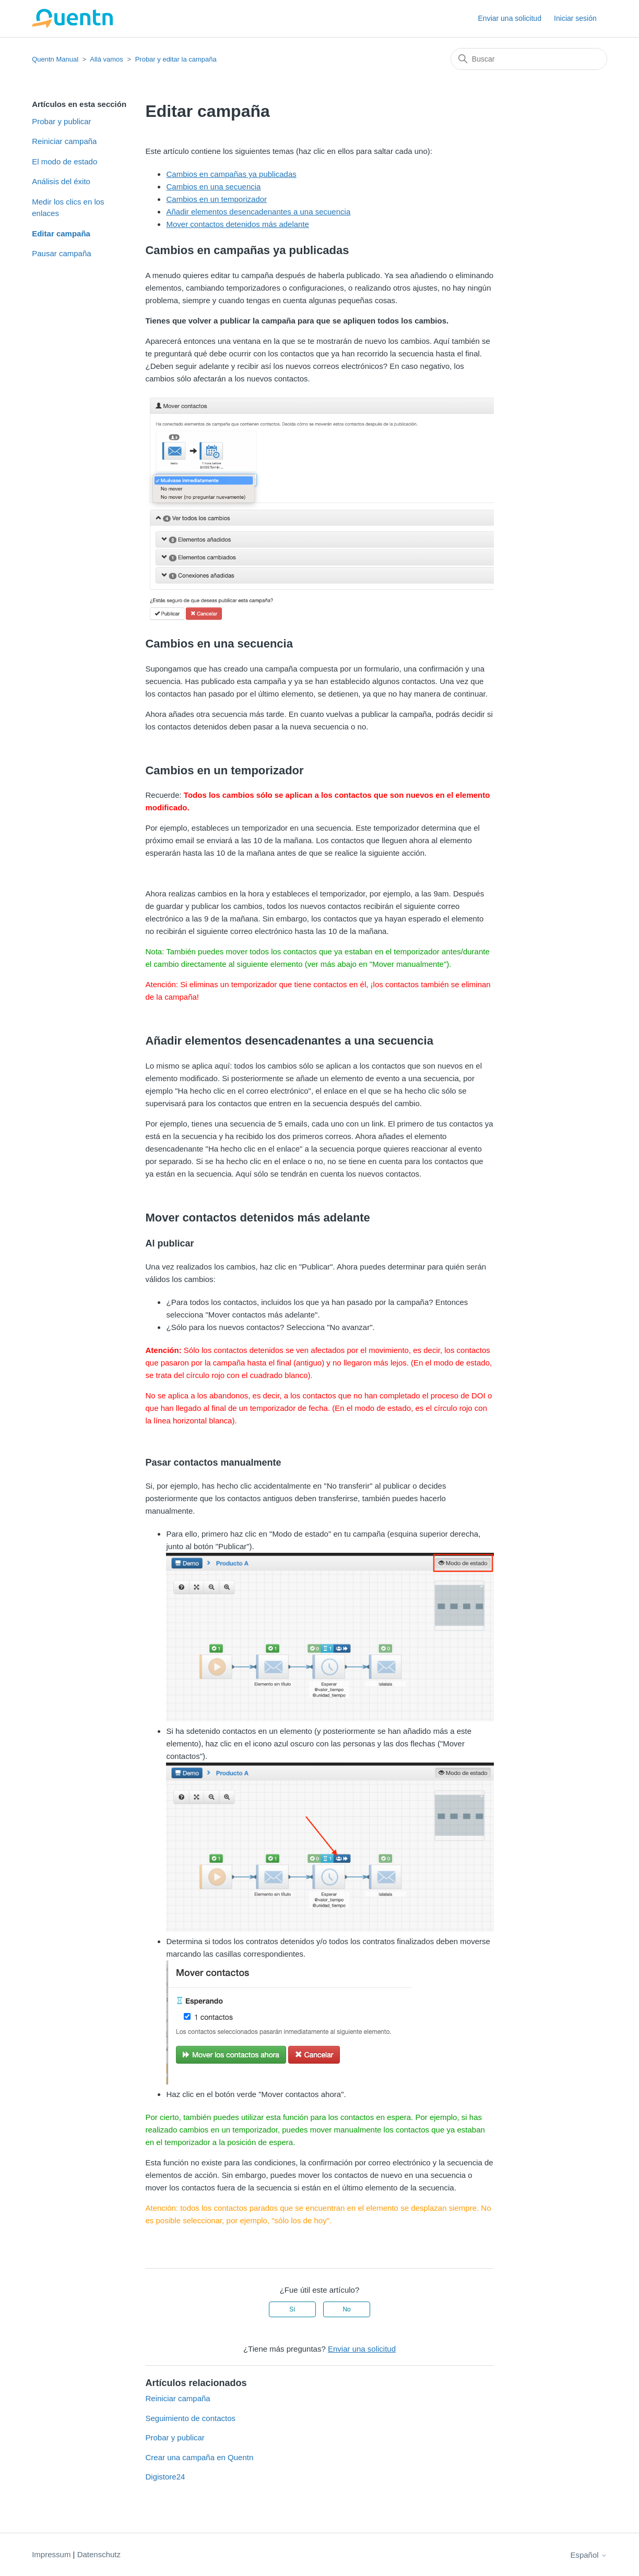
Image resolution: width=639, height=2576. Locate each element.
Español (588, 2554)
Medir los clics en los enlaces (68, 207)
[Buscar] (529, 59)
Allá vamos (106, 59)
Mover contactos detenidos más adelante (237, 224)
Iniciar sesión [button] (575, 18)
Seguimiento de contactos (190, 2418)
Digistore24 (165, 2476)
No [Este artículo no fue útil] (346, 2309)
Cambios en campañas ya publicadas (231, 174)
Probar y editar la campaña (176, 59)
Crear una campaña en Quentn (199, 2457)
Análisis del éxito (61, 181)
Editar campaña (61, 233)
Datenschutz (99, 2554)
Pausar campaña (61, 253)
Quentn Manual (55, 59)
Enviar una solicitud (509, 18)
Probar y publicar (61, 121)
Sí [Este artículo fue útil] (292, 2309)
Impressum (51, 2554)
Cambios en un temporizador (216, 199)
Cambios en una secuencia (213, 186)
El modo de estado (64, 161)
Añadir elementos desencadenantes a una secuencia (258, 211)
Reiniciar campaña (64, 141)
